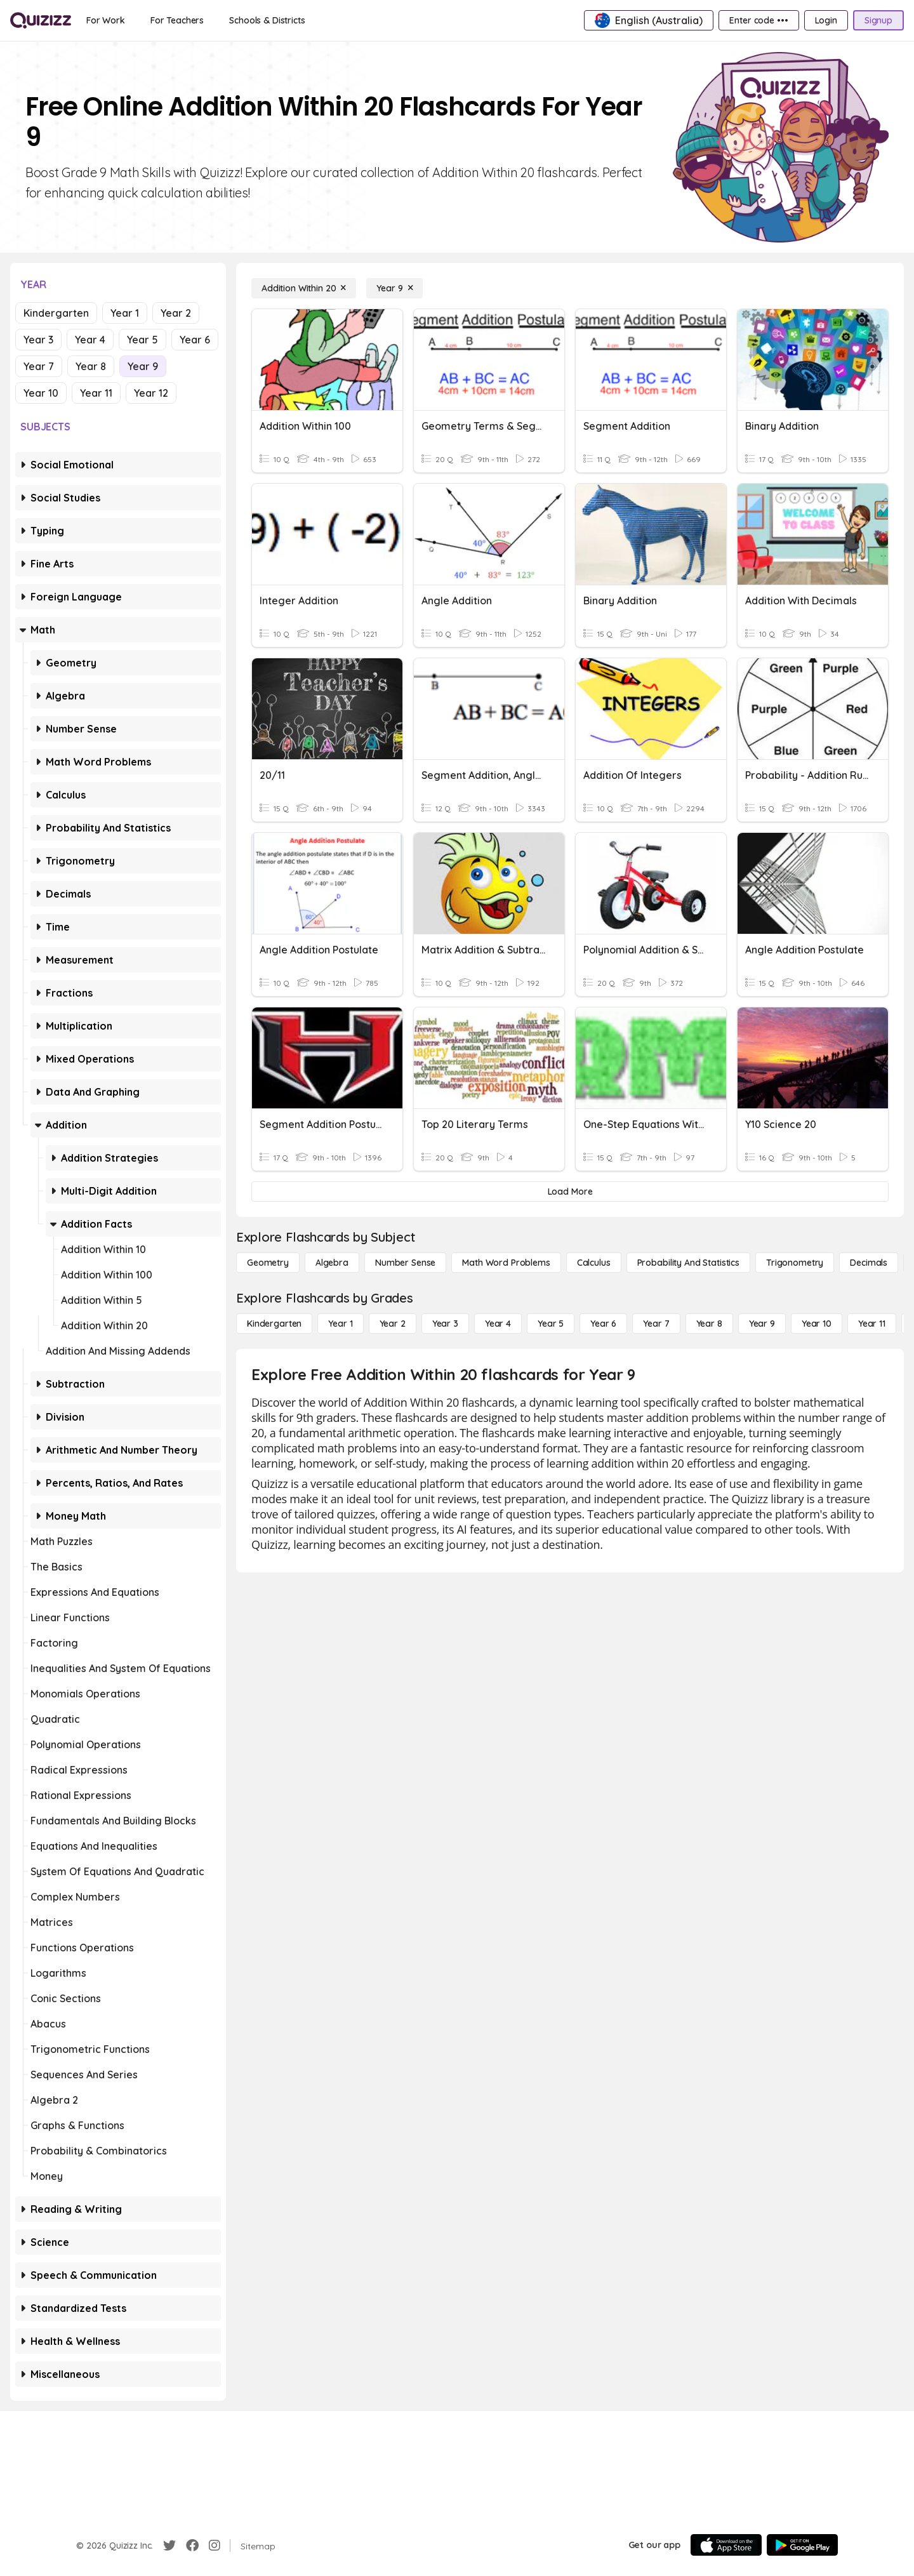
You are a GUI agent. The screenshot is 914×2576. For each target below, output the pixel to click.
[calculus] (593, 1262)
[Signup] (878, 20)
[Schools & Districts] (267, 20)
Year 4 (90, 339)
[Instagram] (214, 2545)
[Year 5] (550, 1323)
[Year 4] (498, 1323)
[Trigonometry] (794, 1262)
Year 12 (151, 393)
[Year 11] (871, 1323)
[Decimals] (868, 1262)
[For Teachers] (177, 20)
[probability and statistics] (688, 1262)
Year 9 (143, 366)
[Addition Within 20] (303, 288)
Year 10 (40, 393)
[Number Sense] (405, 1262)
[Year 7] (656, 1323)
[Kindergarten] (274, 1323)
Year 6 (195, 339)
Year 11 (96, 393)
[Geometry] (268, 1262)
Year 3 (38, 339)
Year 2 (176, 313)
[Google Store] (802, 2545)
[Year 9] (394, 288)
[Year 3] (445, 1323)
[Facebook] (192, 2545)
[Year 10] (816, 1323)
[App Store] (726, 2545)
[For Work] (105, 20)
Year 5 (142, 339)
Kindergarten (56, 313)
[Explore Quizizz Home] (40, 20)
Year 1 (124, 313)
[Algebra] (332, 1262)
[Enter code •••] (758, 20)
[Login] (826, 20)
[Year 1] (340, 1323)
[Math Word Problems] (505, 1262)
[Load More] (570, 1191)
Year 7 (38, 366)
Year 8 (91, 366)
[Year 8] (709, 1323)
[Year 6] (603, 1323)
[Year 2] (392, 1323)
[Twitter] (169, 2545)
